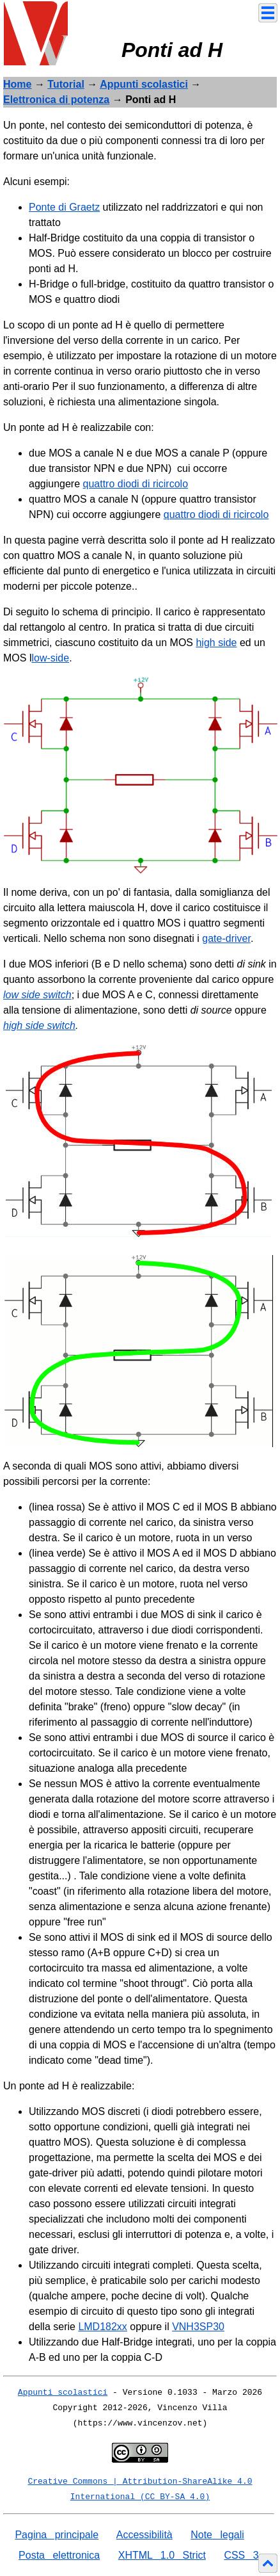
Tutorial (65, 84)
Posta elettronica (59, 2555)
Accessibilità (144, 2534)
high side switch (39, 1025)
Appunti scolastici (144, 84)
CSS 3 (241, 2555)
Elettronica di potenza (56, 99)
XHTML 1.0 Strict (162, 2555)
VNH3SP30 (198, 2326)
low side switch (37, 994)
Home (17, 84)
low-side (50, 657)
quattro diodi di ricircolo (136, 483)
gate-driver (226, 938)
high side (216, 642)
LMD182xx (102, 2326)
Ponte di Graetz (64, 207)
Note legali (217, 2534)
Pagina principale (56, 2534)
